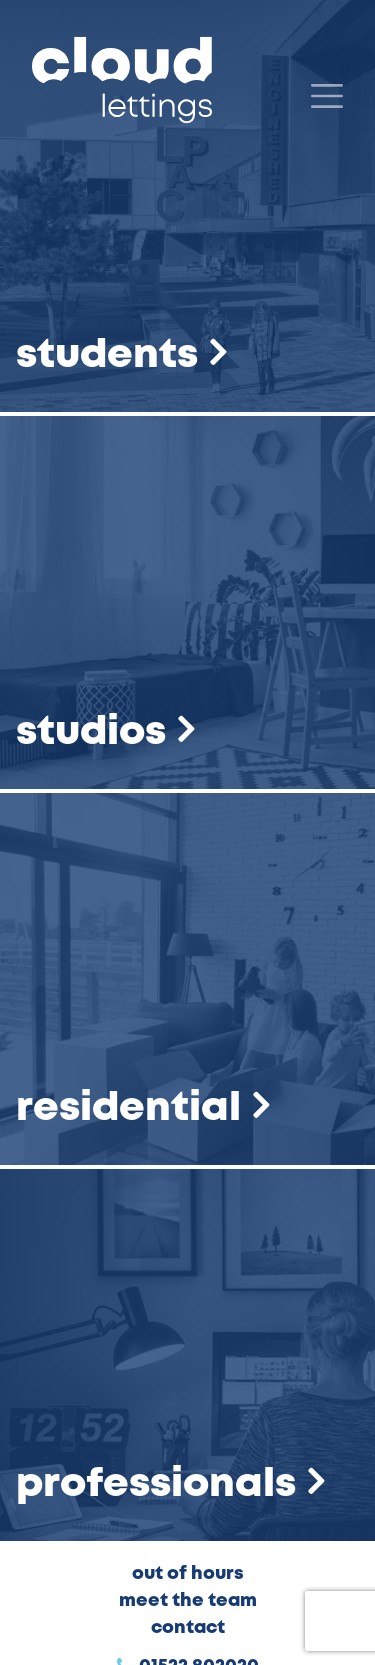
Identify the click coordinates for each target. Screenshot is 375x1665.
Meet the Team (188, 1601)
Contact (188, 1628)
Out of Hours (188, 1574)
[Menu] (327, 96)
